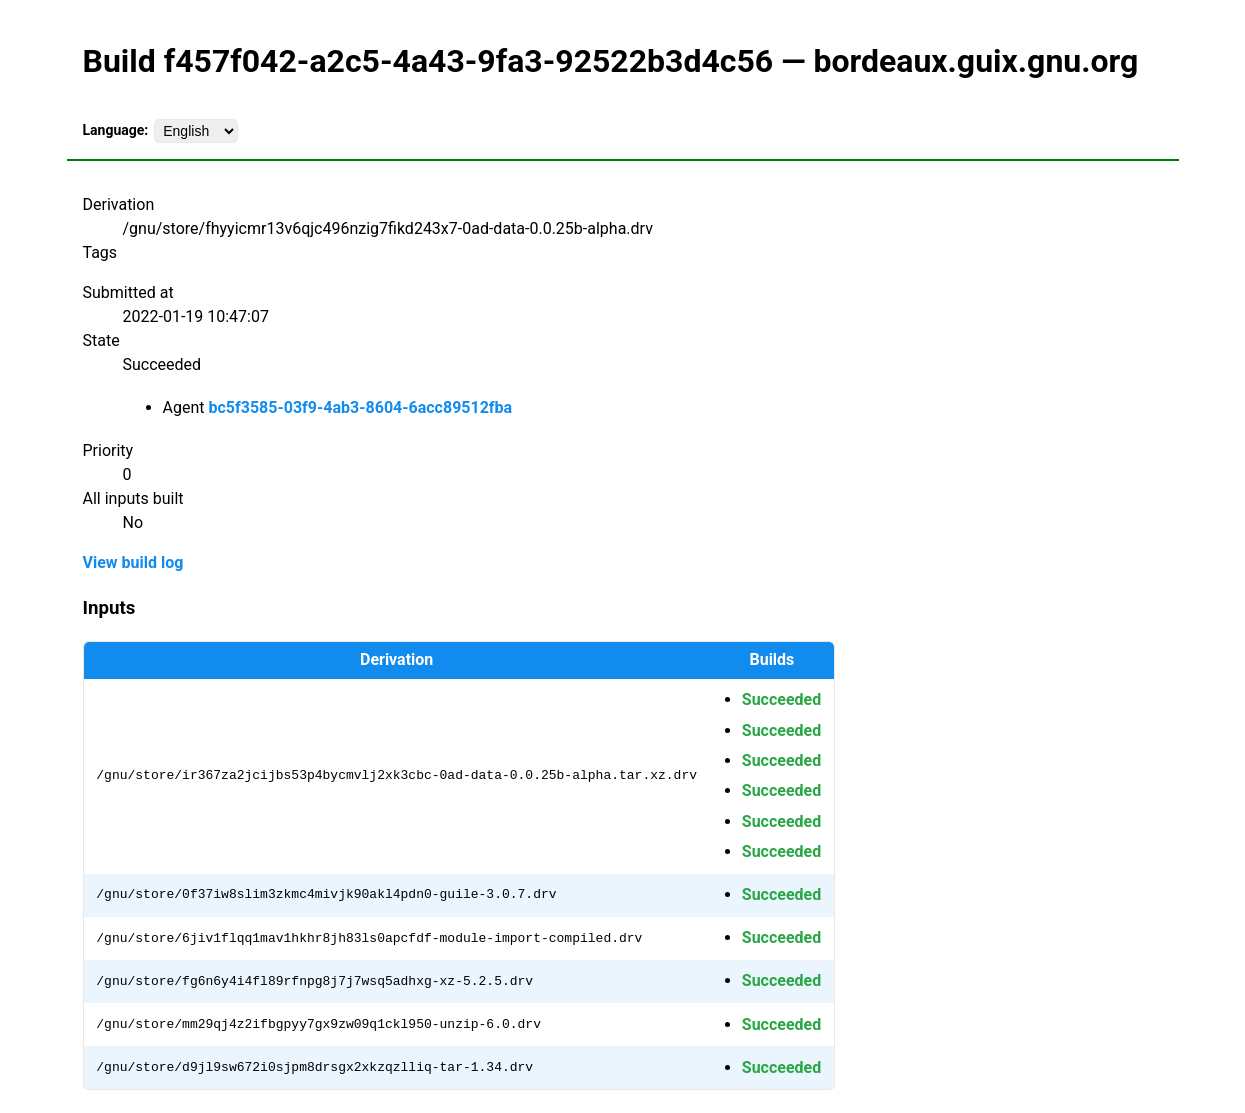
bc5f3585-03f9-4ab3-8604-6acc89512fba (360, 407)
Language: (116, 130)
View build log (133, 562)
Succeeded (781, 699)
